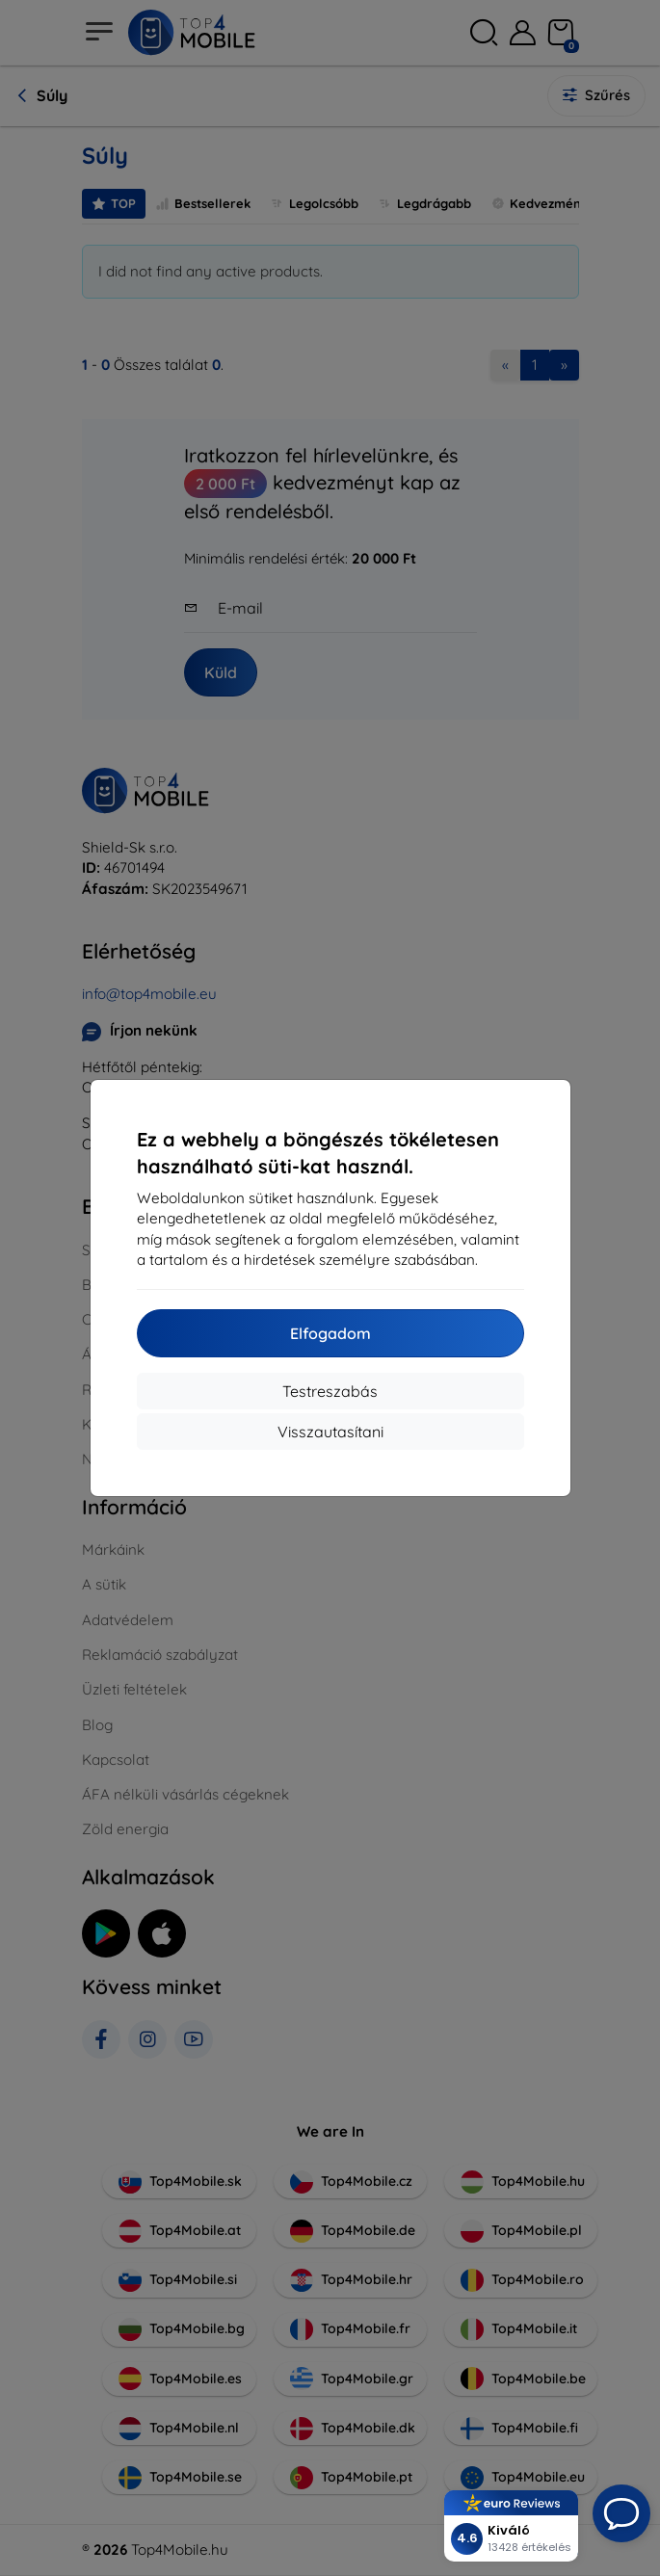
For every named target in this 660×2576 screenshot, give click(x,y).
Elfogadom (330, 1333)
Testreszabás (330, 1391)
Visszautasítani (330, 1431)
